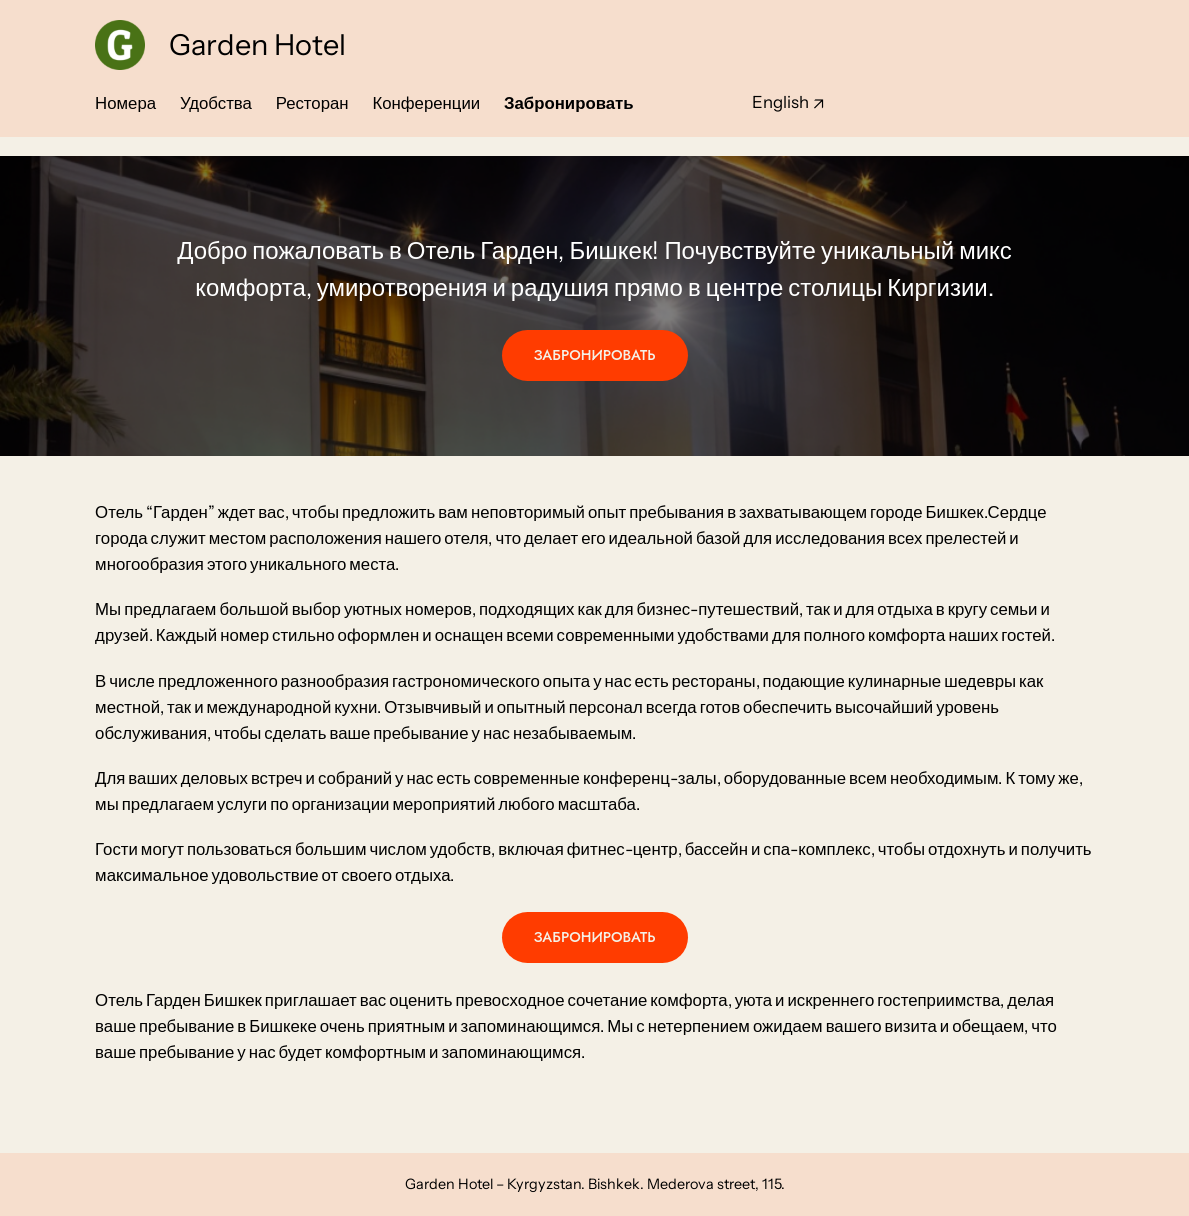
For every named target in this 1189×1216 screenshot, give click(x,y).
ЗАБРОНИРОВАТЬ (595, 355)
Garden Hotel (257, 44)
